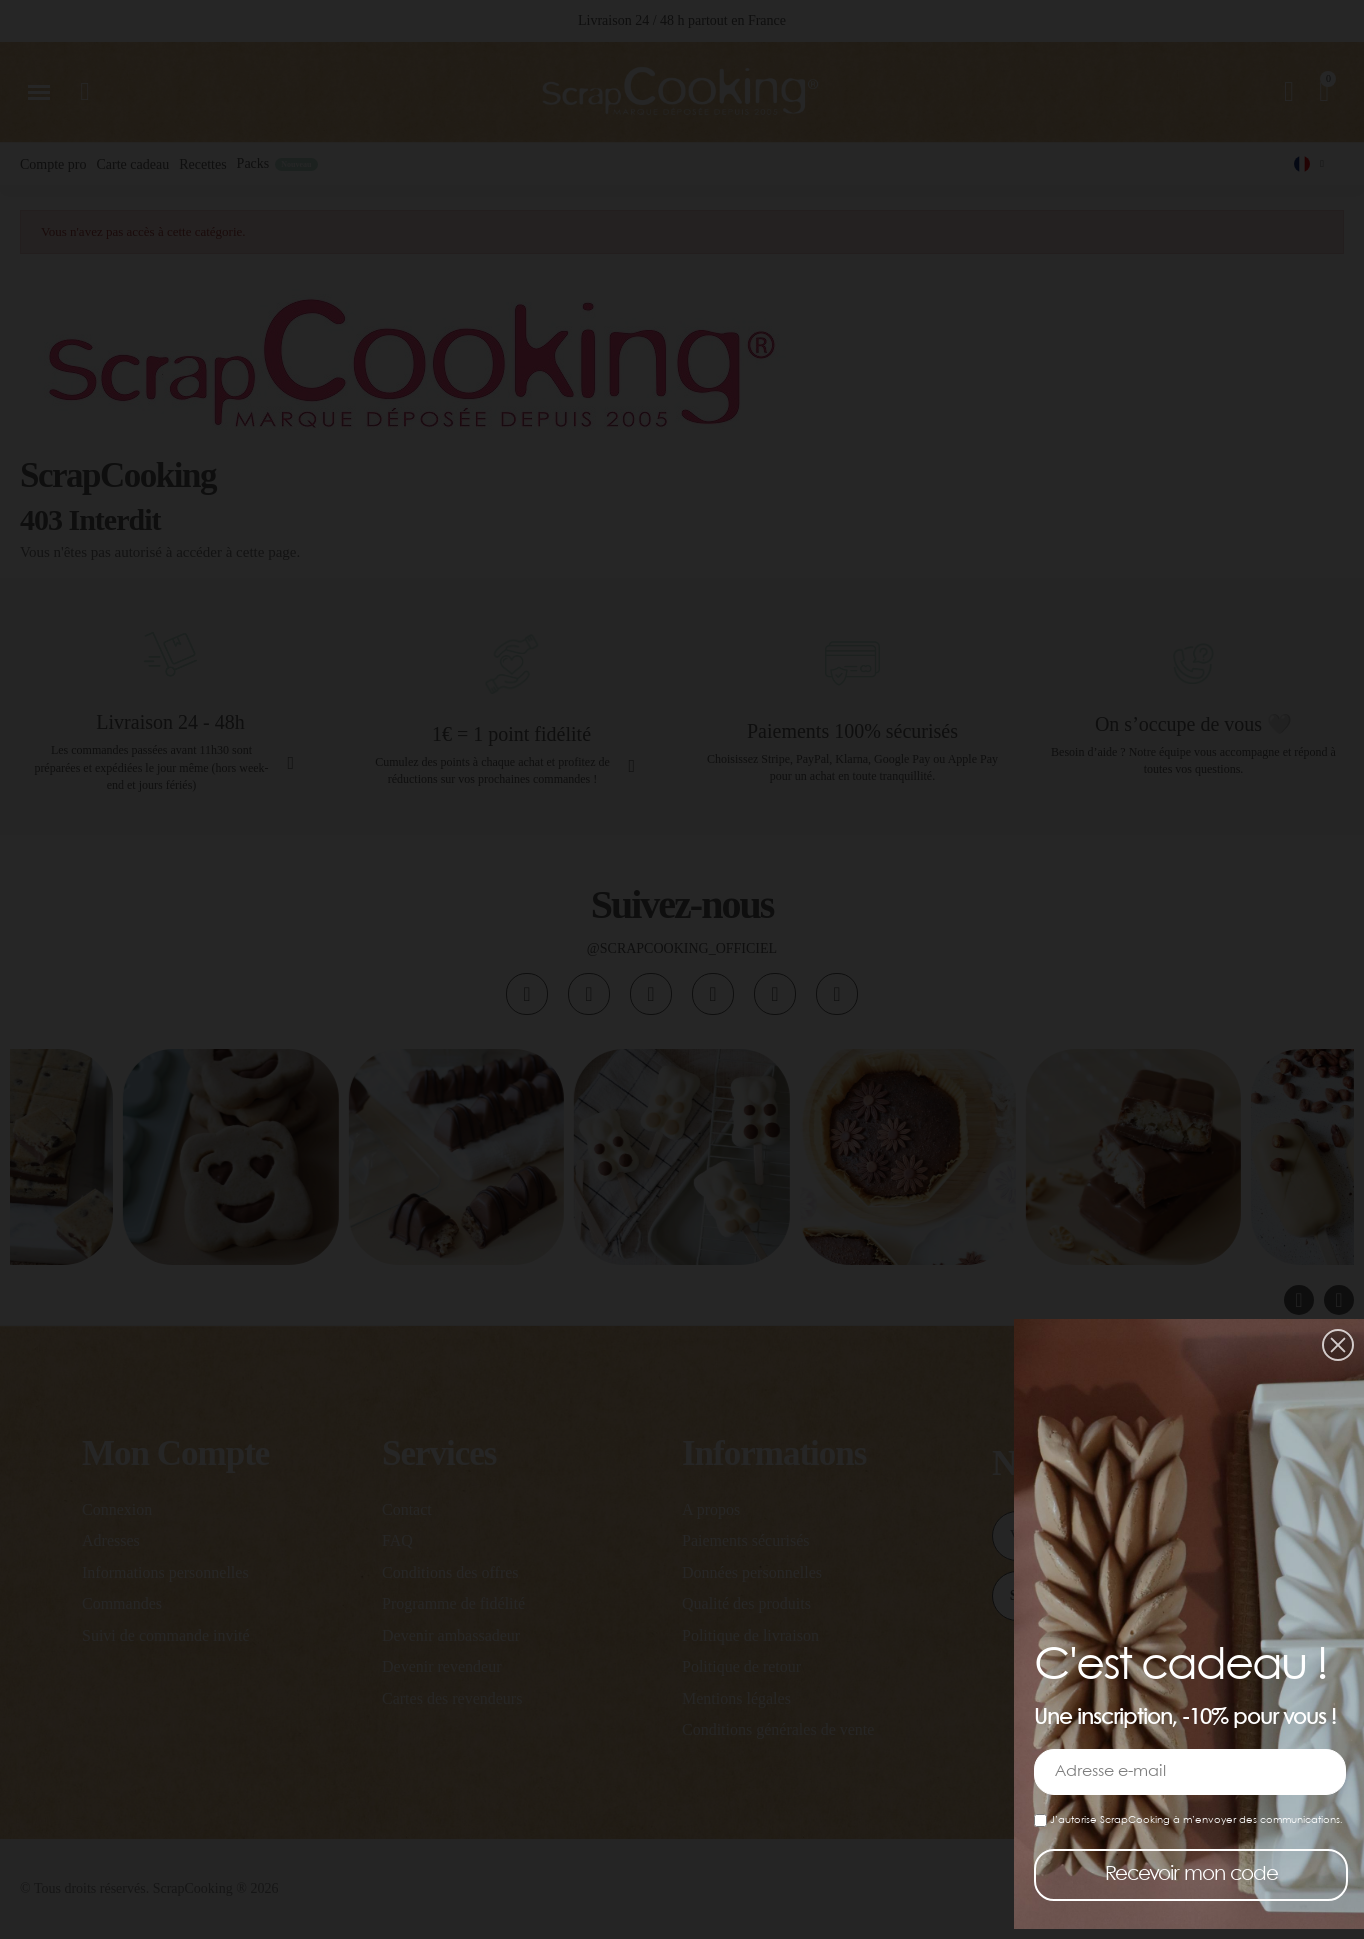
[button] (1338, 1345)
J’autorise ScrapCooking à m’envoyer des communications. (1188, 1820)
